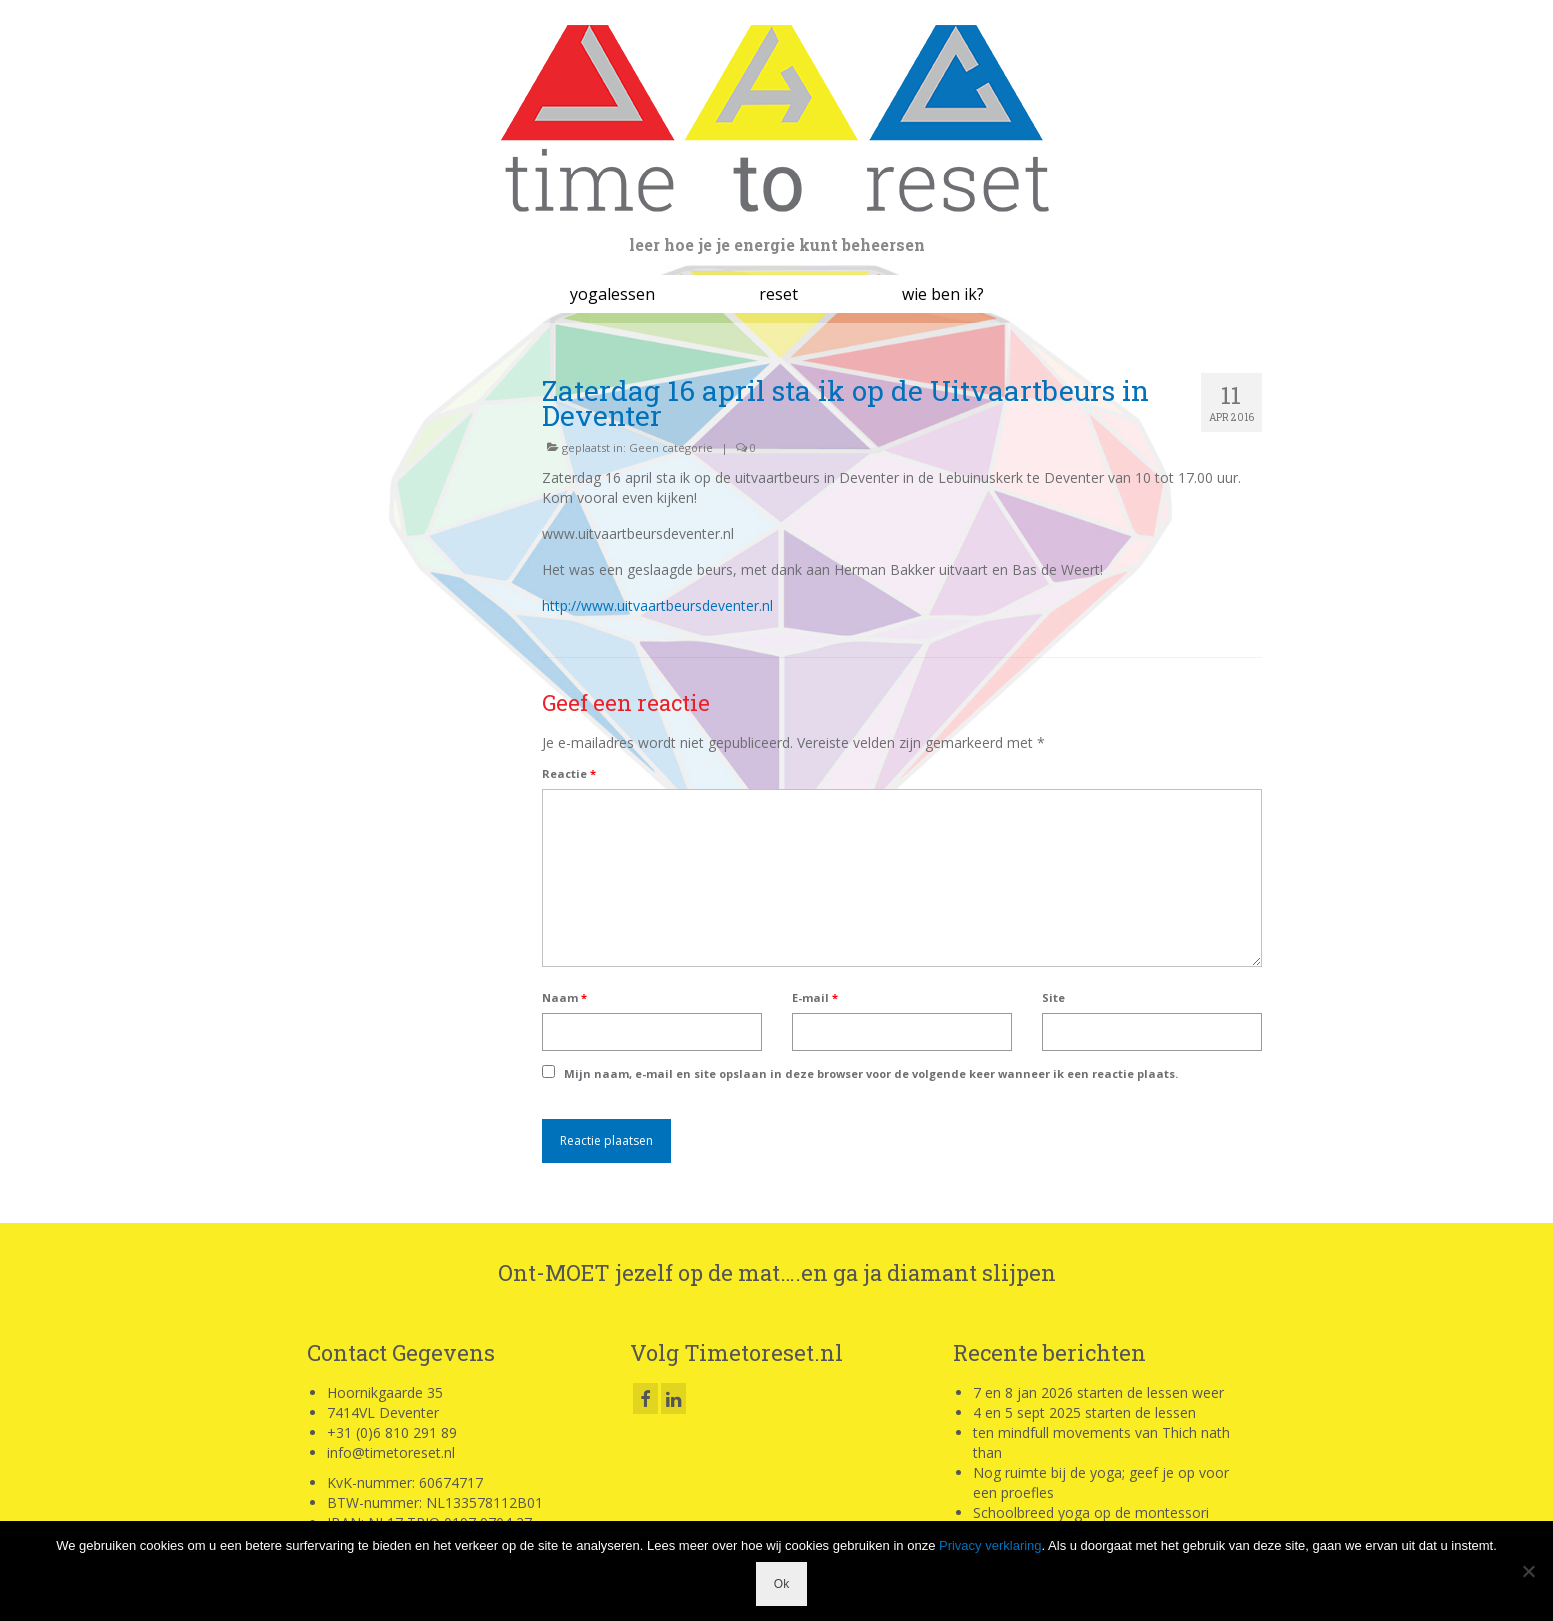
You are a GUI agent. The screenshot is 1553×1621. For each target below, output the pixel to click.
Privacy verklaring (990, 1545)
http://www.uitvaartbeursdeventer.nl (657, 605)
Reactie (569, 773)
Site (1053, 997)
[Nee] (1528, 1571)
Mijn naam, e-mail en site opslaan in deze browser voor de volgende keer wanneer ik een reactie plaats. (871, 1073)
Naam (564, 997)
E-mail (815, 997)
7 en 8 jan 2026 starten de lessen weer (1098, 1392)
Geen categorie (671, 447)
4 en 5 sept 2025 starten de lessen (1084, 1412)
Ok (781, 1584)
